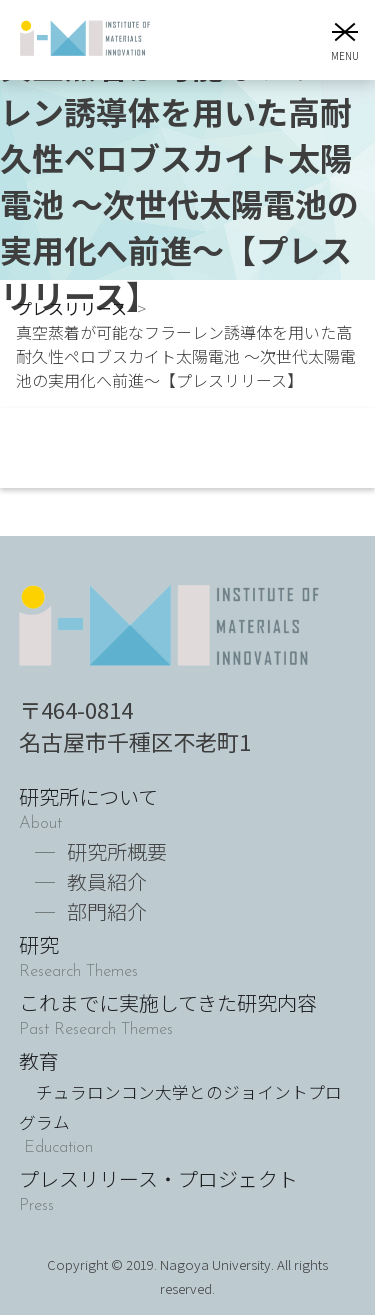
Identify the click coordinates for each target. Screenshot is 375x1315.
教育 (180, 1090)
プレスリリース (71, 308)
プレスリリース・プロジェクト (158, 1178)
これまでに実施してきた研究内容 (168, 1002)
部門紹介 (107, 911)
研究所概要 (117, 851)
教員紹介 (107, 881)
